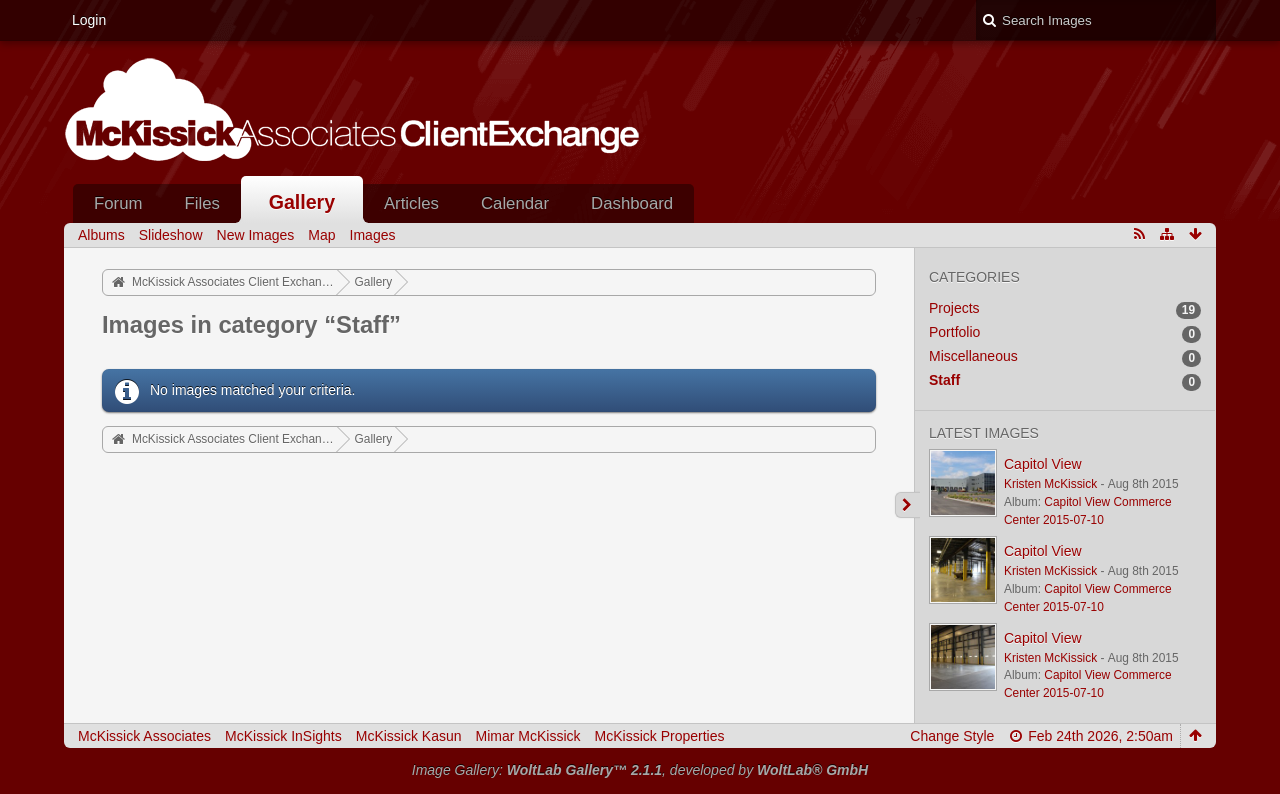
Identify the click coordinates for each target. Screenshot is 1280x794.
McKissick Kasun (409, 736)
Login (89, 20)
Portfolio (954, 332)
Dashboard (632, 203)
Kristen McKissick (1050, 484)
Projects (954, 308)
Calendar (515, 203)
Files (201, 203)
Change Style (952, 736)
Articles (411, 203)
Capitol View (1043, 464)
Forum (118, 203)
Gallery (302, 202)
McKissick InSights (283, 736)
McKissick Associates (144, 736)
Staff (944, 380)
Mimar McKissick (528, 736)
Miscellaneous (973, 356)
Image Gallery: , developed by (640, 770)
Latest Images (984, 433)
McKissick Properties (660, 736)
